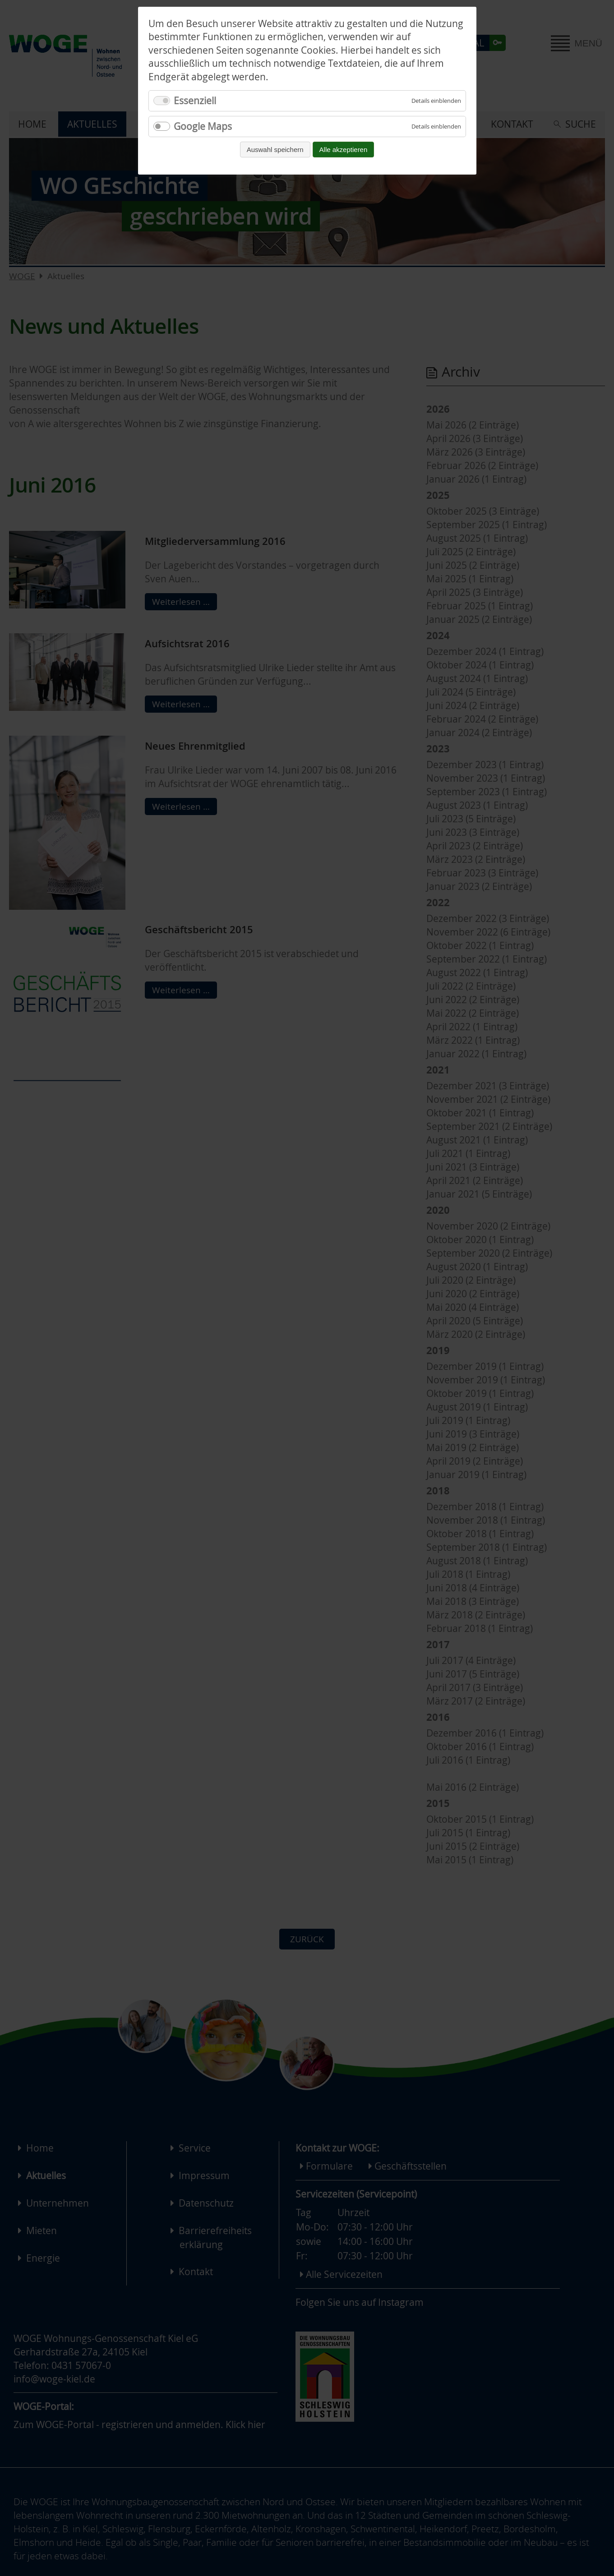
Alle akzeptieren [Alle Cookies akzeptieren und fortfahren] (343, 149)
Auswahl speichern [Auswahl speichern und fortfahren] (275, 149)
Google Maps (203, 126)
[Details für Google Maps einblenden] (436, 126)
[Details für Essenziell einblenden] (436, 101)
